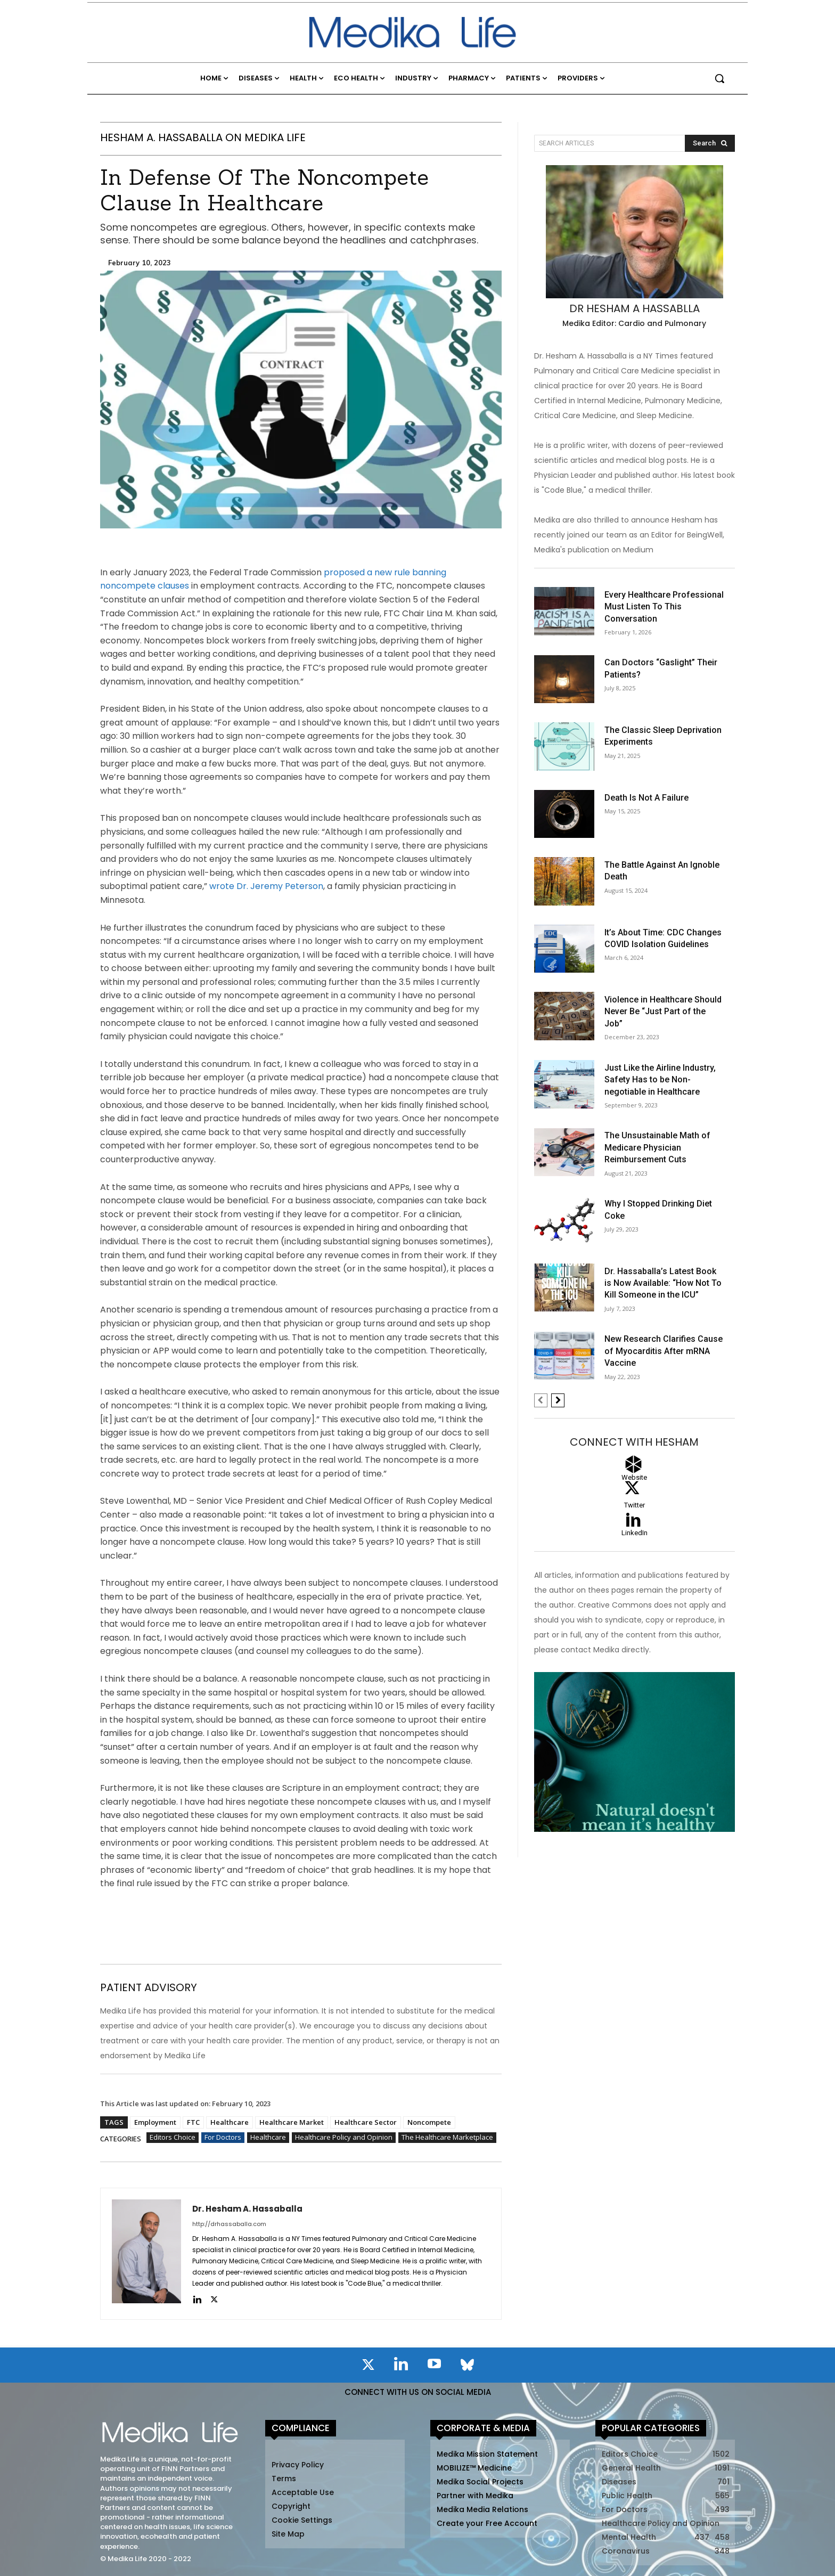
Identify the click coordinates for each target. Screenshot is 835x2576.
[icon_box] (634, 1537)
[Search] (710, 143)
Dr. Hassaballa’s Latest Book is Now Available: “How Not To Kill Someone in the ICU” (663, 1283)
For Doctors (222, 2137)
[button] (719, 78)
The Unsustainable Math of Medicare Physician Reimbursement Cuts (657, 1147)
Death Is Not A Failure (646, 798)
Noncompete (429, 2122)
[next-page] (557, 1400)
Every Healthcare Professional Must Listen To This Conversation (664, 607)
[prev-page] (540, 1400)
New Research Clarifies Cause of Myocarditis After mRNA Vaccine (663, 1351)
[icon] (368, 2366)
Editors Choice (172, 2137)
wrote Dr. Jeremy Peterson (266, 886)
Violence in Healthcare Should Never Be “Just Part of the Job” (663, 1011)
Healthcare (229, 2122)
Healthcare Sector (365, 2122)
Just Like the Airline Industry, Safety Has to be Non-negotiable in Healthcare (660, 1080)
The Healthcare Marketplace (447, 2137)
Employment (155, 2122)
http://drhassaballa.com (229, 2224)
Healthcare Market (291, 2122)
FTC (193, 2122)
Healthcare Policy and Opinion (344, 2137)
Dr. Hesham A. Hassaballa (247, 2208)
